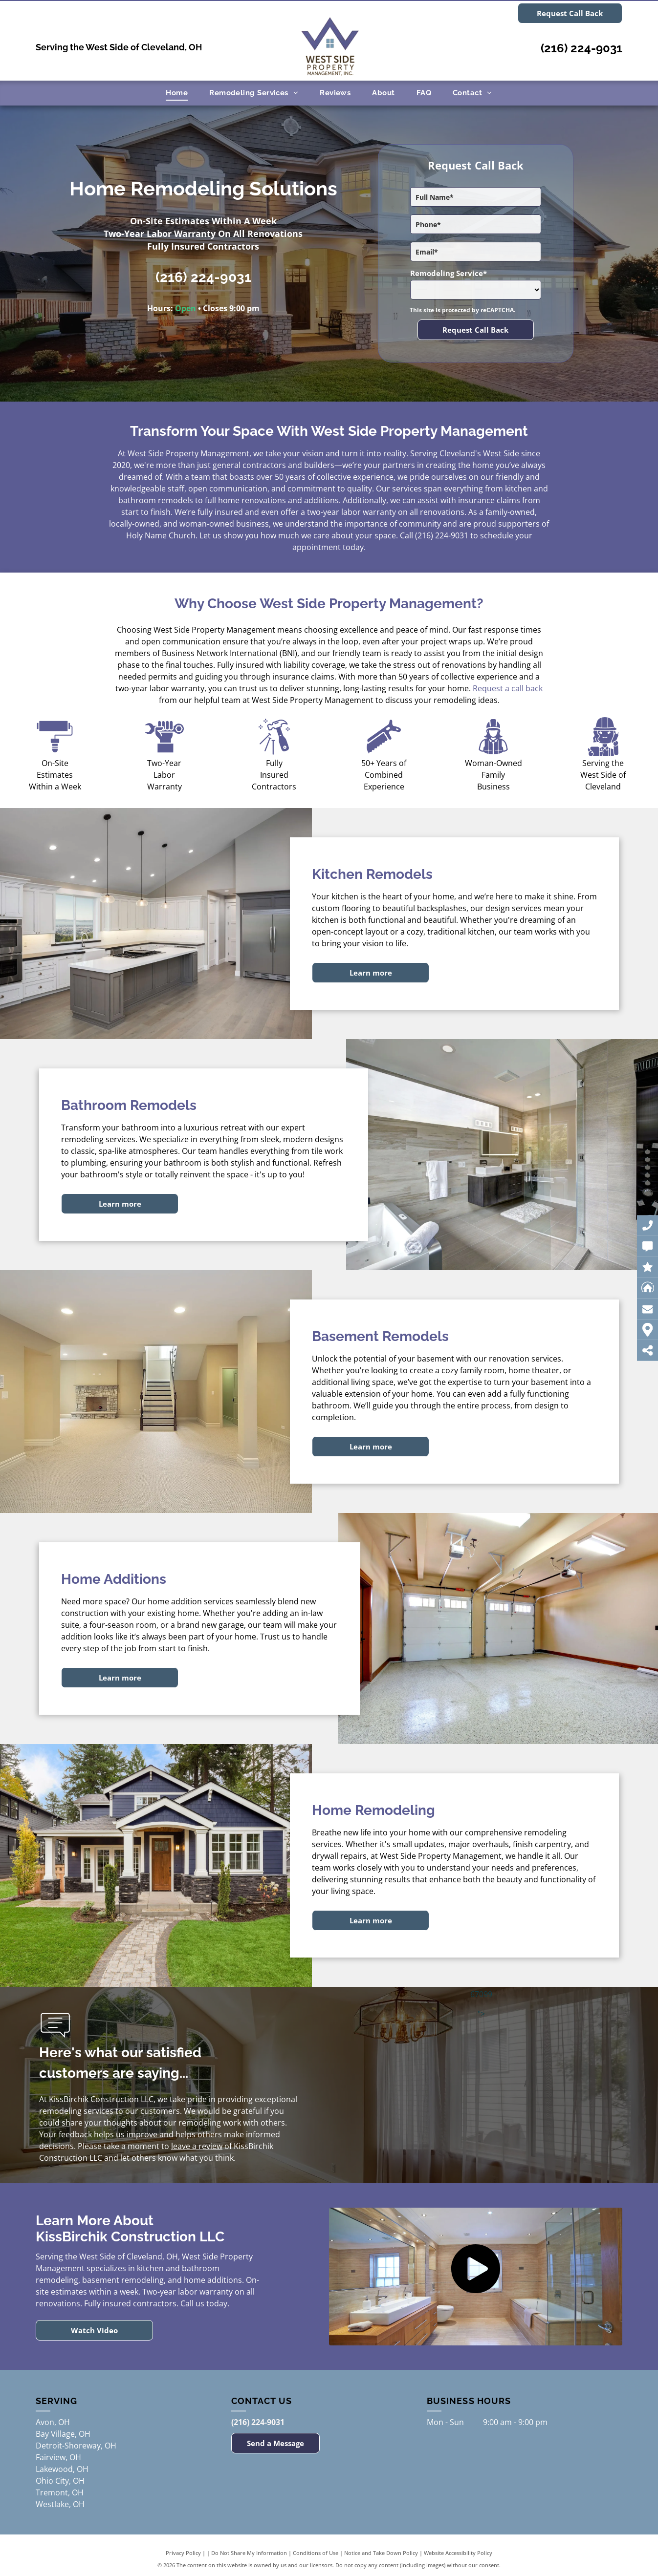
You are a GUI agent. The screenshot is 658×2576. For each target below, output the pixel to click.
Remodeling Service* (448, 273)
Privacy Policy (183, 2552)
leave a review (196, 2146)
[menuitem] (176, 93)
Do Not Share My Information (249, 2552)
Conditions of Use (315, 2552)
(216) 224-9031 (581, 48)
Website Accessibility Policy (458, 2552)
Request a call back (508, 688)
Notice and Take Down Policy (381, 2552)
